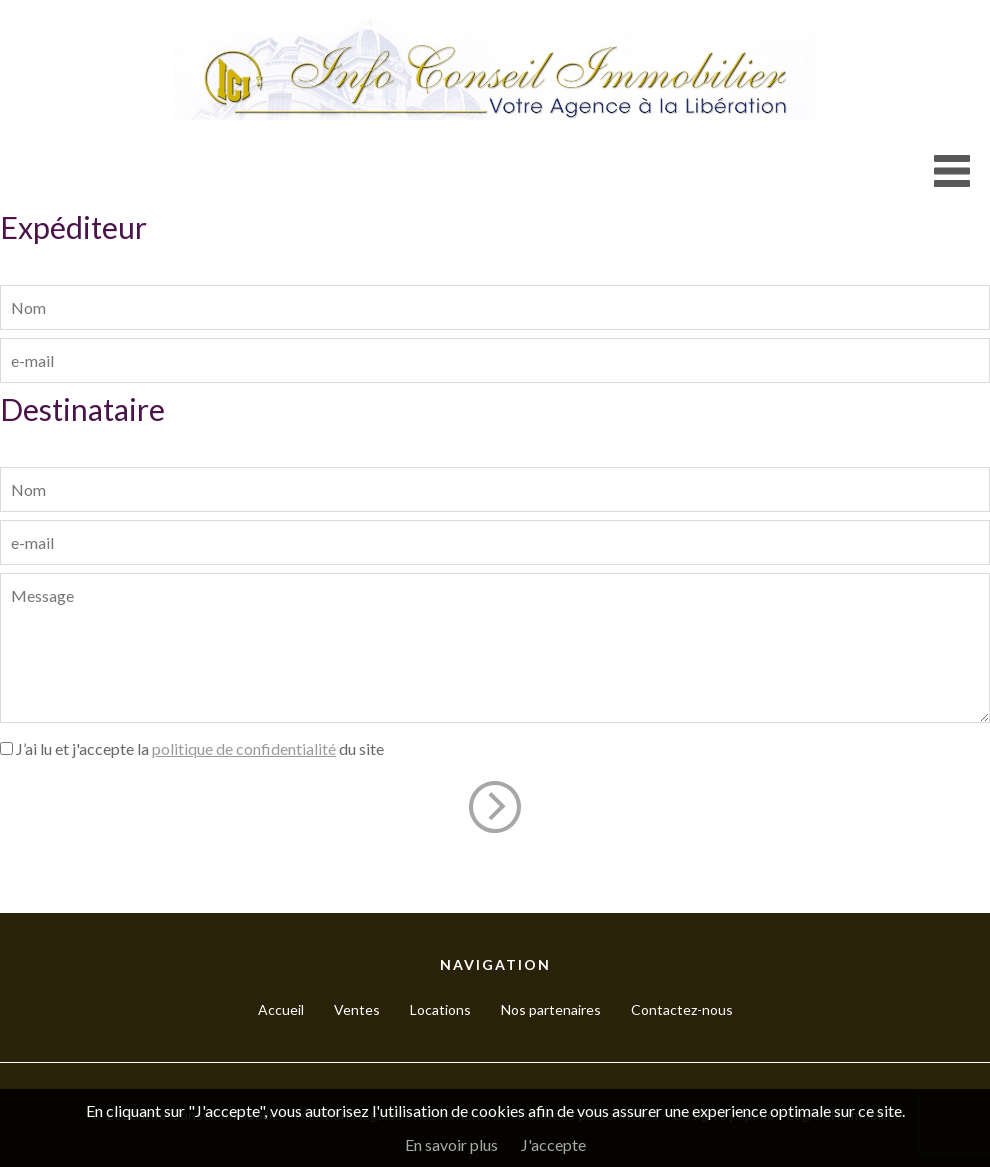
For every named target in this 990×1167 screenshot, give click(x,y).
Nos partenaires (551, 1009)
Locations (440, 1009)
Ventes (357, 1009)
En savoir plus (451, 1144)
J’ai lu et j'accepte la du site (200, 748)
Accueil (281, 1009)
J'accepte (553, 1144)
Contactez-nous (682, 1009)
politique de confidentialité (244, 748)
